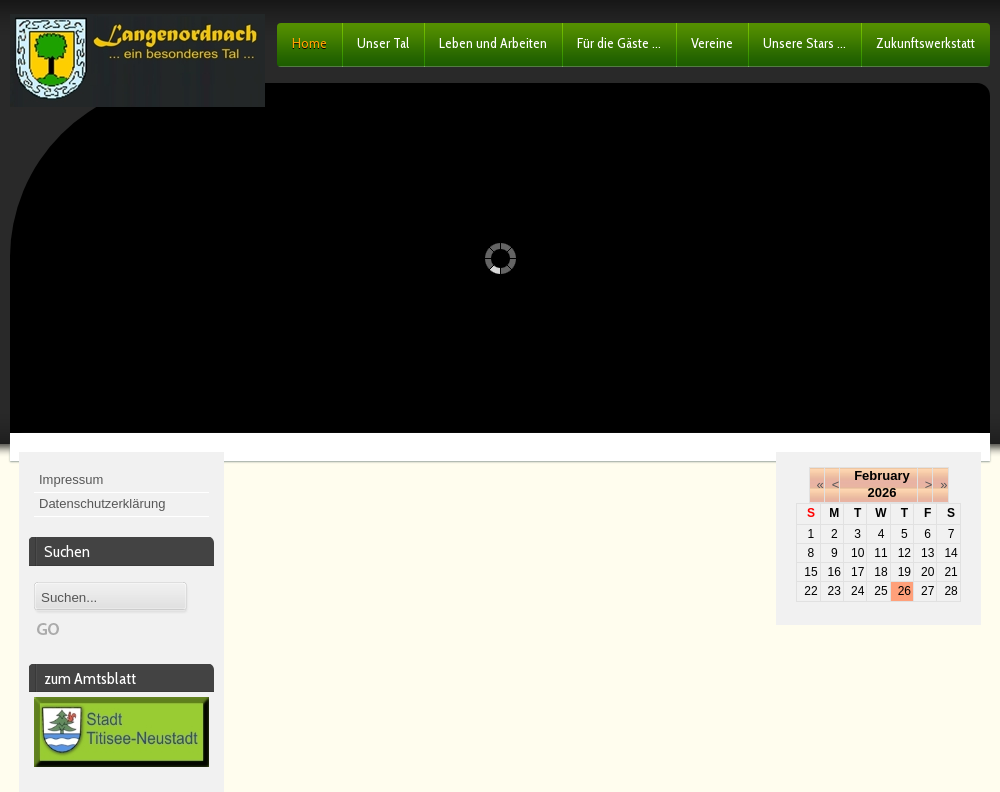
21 (950, 572)
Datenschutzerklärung (102, 503)
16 (834, 572)
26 (904, 591)
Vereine (712, 43)
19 (904, 572)
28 (950, 591)
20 (927, 572)
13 (927, 553)
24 (857, 591)
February (882, 475)
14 (950, 553)
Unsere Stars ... (804, 43)
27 (927, 591)
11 (880, 553)
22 (810, 591)
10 (857, 553)
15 (810, 572)
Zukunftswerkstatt (925, 43)
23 (834, 591)
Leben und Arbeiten (493, 43)
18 (880, 572)
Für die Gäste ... (619, 43)
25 (880, 591)
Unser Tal (383, 43)
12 (904, 553)
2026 (882, 492)
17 (857, 572)
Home (309, 43)
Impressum (71, 479)
